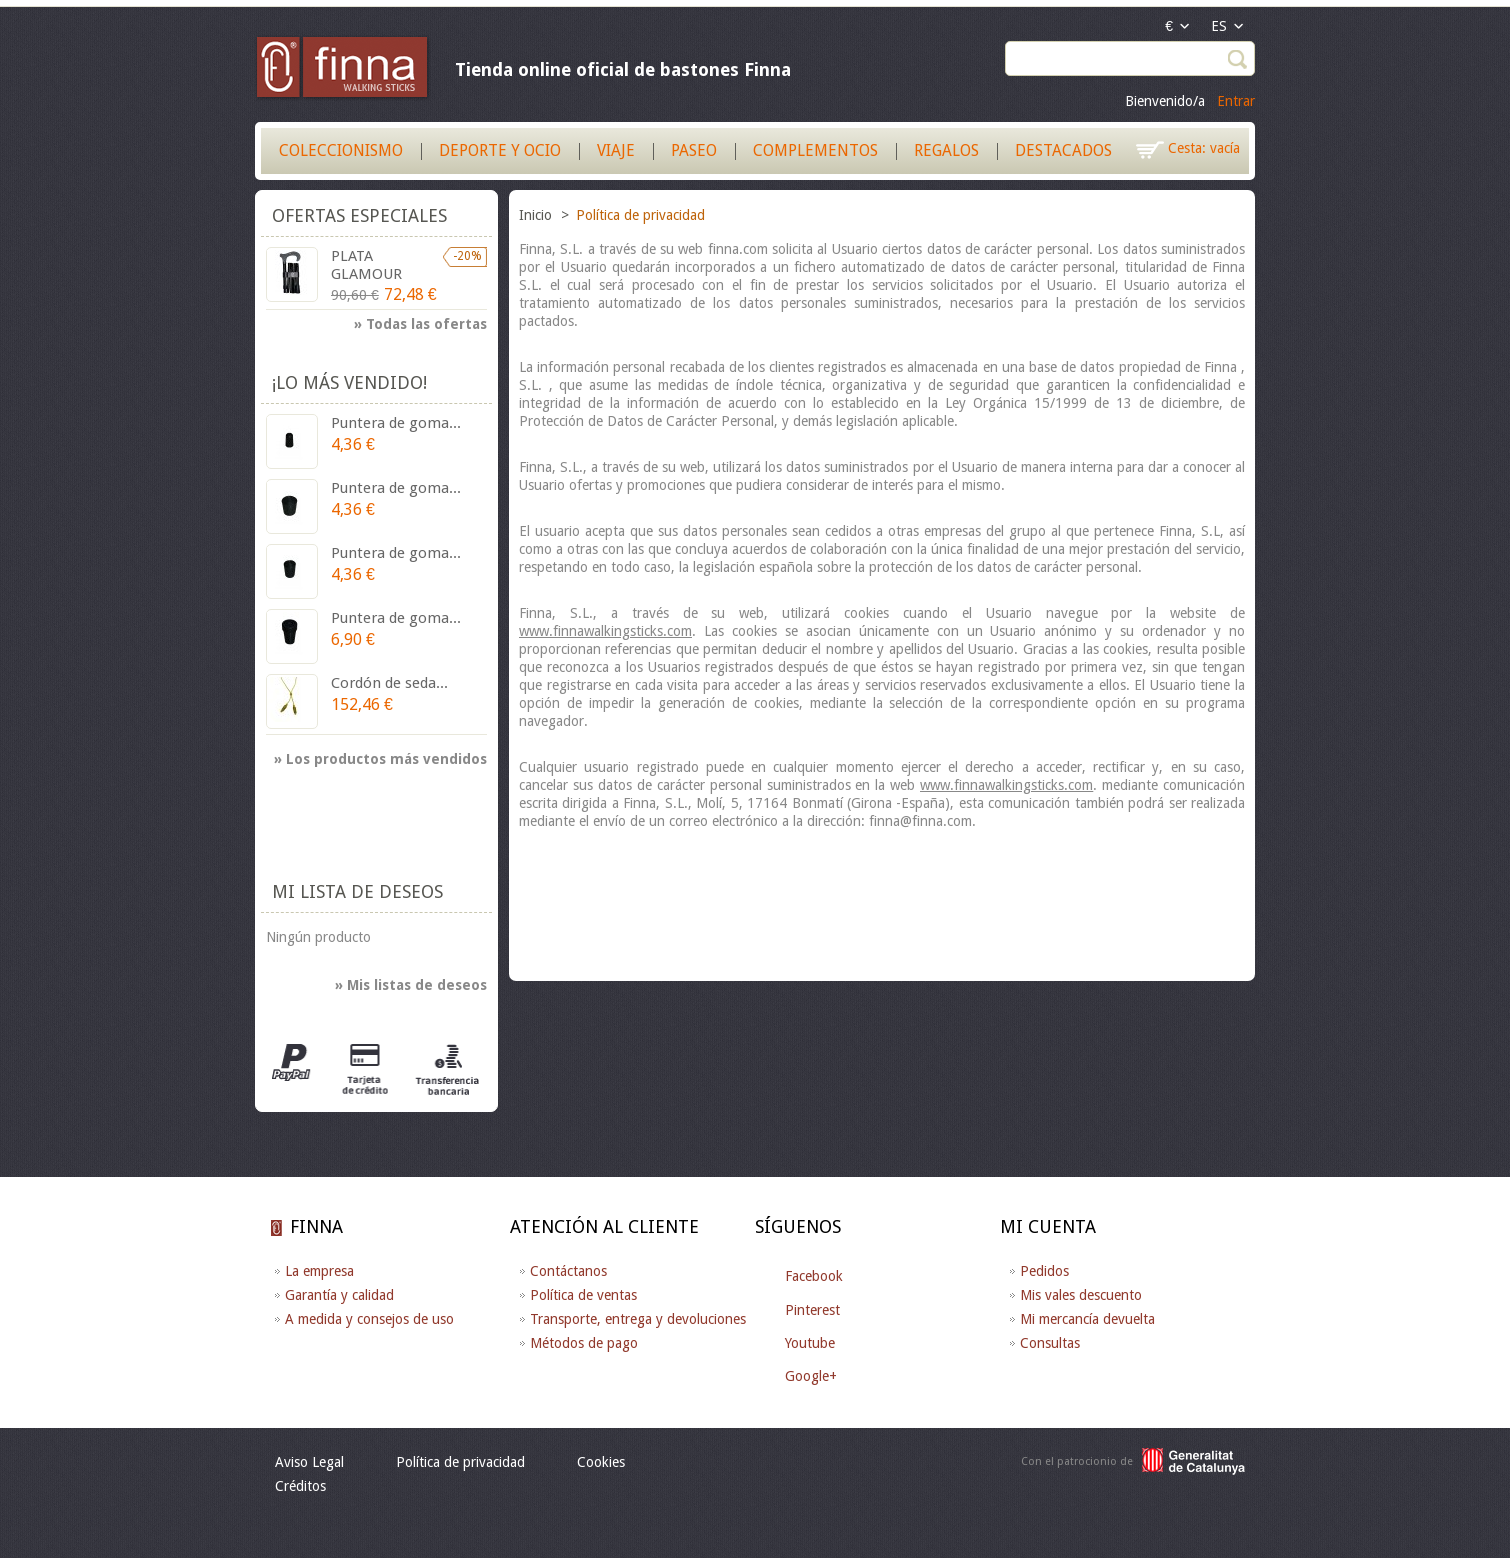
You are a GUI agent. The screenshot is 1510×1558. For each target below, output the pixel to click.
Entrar (1236, 101)
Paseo (694, 150)
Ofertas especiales (359, 215)
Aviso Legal (309, 1462)
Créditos (300, 1486)
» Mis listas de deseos (411, 985)
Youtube (810, 1343)
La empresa (319, 1271)
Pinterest (812, 1310)
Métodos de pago (584, 1343)
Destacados (1063, 150)
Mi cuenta (1048, 1226)
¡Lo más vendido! (349, 382)
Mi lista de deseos (357, 891)
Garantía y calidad (339, 1295)
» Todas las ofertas (420, 324)
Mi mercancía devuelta (1087, 1319)
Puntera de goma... (396, 423)
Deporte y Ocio (500, 150)
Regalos (946, 150)
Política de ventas (583, 1295)
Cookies (601, 1462)
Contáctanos (568, 1271)
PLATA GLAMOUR (366, 265)
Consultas (1050, 1343)
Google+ (811, 1376)
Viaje (616, 150)
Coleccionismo (341, 150)
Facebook (814, 1276)
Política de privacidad (460, 1462)
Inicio (537, 215)
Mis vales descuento (1081, 1295)
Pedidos (1044, 1271)
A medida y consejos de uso (369, 1319)
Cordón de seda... (389, 683)
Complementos (815, 150)
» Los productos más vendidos (380, 759)
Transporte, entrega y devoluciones (638, 1319)
